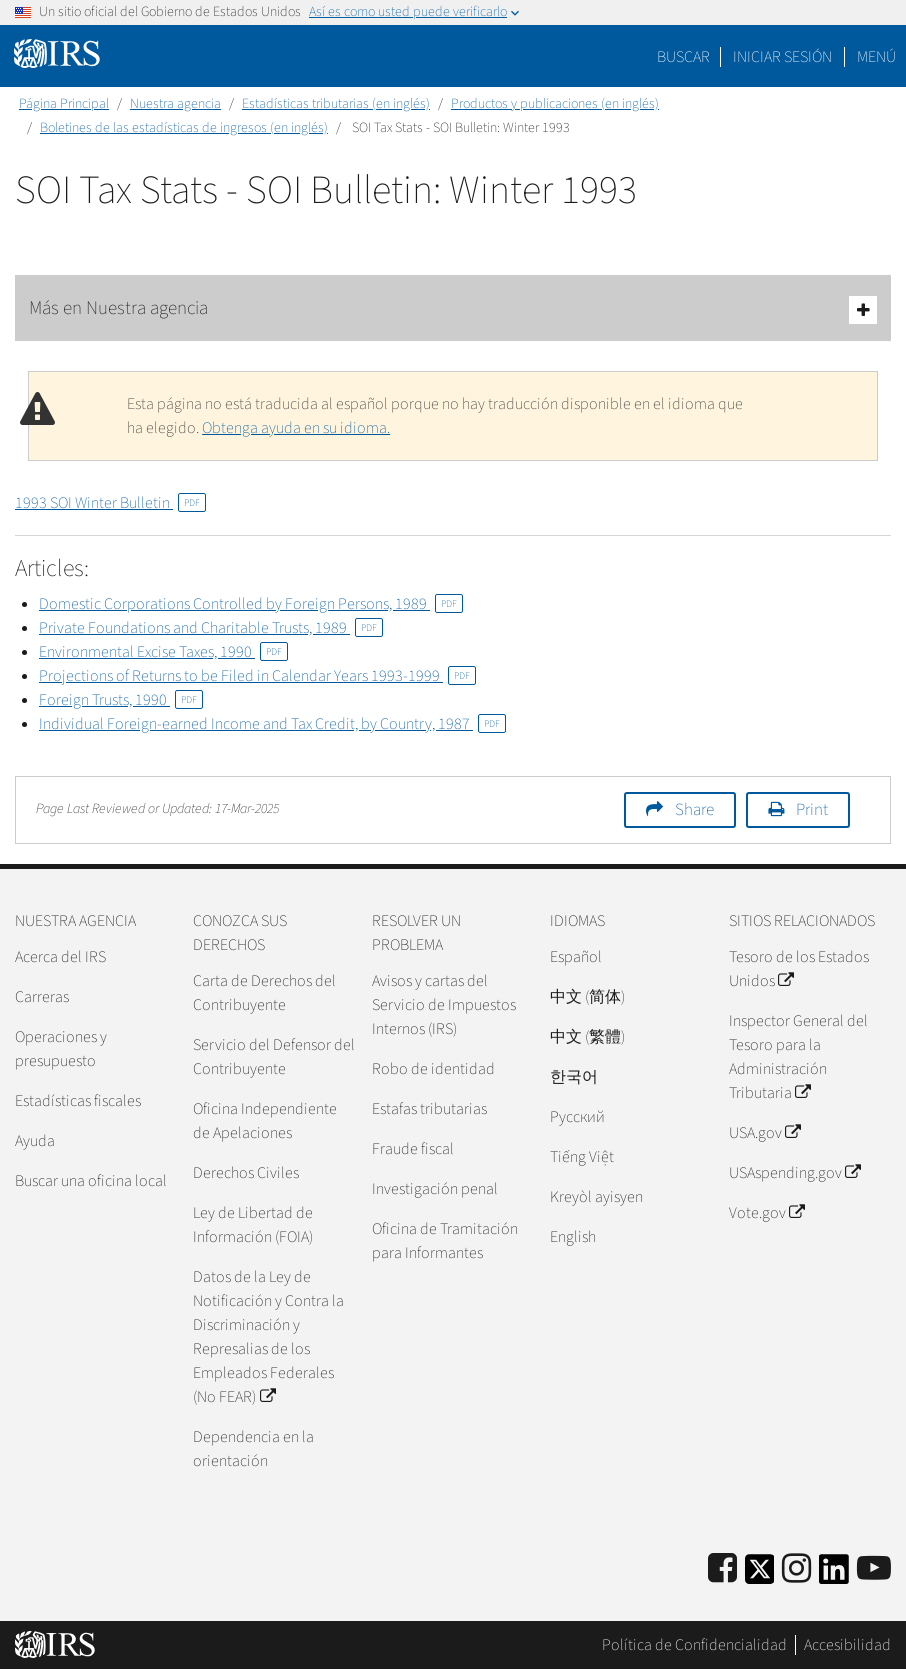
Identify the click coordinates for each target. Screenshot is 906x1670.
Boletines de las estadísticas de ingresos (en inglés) (184, 128)
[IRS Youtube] (874, 1569)
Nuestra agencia (175, 104)
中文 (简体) (587, 997)
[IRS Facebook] (722, 1569)
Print (812, 810)
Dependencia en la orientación (253, 1449)
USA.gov (764, 1133)
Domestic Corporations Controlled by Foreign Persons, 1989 (251, 604)
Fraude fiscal (413, 1149)
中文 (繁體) (587, 1037)
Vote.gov (766, 1213)
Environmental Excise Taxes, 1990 (163, 652)
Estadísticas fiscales (78, 1101)
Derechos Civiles (246, 1173)
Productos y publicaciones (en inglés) (555, 104)
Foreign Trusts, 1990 (121, 700)
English (573, 1237)
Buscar (683, 57)
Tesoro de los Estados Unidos (799, 969)
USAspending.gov (794, 1173)
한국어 (574, 1077)
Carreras (42, 997)
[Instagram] (796, 1569)
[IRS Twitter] (760, 1575)
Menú (876, 57)
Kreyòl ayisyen (596, 1197)
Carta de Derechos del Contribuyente (264, 993)
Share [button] (694, 810)
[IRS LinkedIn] (834, 1575)
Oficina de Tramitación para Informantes (445, 1241)
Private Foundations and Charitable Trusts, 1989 (211, 628)
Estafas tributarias (429, 1109)
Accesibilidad (847, 1645)
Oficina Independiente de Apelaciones (265, 1121)
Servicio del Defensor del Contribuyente (274, 1057)
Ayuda (35, 1141)
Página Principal (64, 104)
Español (576, 957)
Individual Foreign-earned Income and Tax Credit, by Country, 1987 (272, 724)
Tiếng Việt (582, 1157)
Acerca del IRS (60, 957)
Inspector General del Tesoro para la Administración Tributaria (798, 1057)
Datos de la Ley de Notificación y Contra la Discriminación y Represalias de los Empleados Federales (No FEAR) (268, 1337)
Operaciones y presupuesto (61, 1049)
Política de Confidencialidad (694, 1645)
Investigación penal (435, 1189)
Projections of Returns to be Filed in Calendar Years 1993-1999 (257, 676)
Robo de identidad (433, 1069)
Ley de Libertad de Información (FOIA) (253, 1225)
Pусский (577, 1117)
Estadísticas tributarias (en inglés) (336, 104)
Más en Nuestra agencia (453, 309)
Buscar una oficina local (91, 1181)
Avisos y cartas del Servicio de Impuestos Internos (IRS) (444, 1005)
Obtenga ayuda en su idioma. (296, 428)
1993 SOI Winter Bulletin (110, 503)
